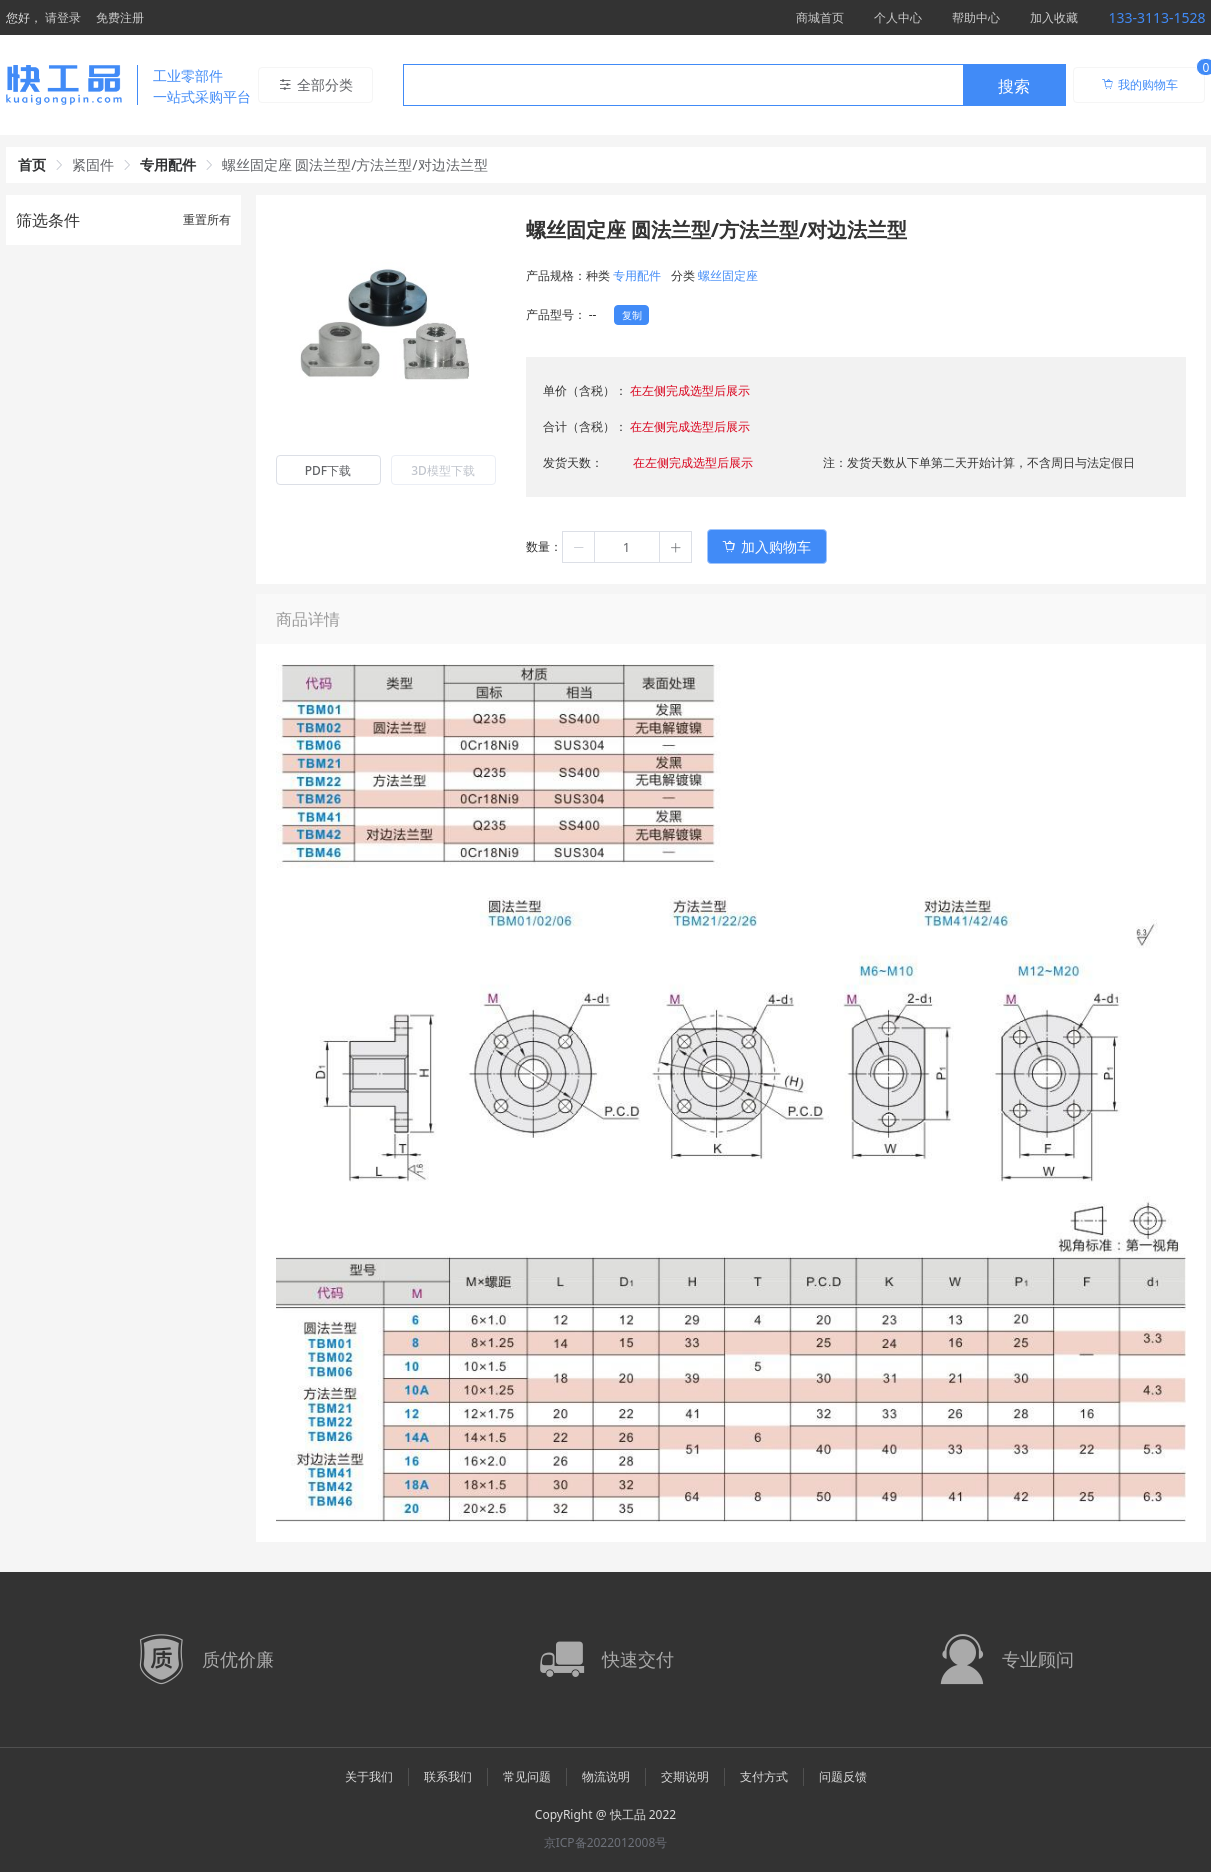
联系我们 (448, 1776)
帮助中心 (976, 17)
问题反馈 (843, 1776)
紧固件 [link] (93, 164)
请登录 (63, 17)
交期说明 (685, 1776)
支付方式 (764, 1776)
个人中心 (898, 17)
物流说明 (606, 1776)
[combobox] (734, 85)
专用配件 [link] (168, 164)
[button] (579, 547)
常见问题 (527, 1776)
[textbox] (683, 86)
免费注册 (120, 17)
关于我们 (369, 1776)
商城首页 (820, 17)
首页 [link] (32, 164)
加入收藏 (1054, 17)
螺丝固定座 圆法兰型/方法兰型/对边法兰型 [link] (355, 164)
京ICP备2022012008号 (606, 1842)
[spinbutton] (627, 547)
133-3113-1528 (1156, 17)
